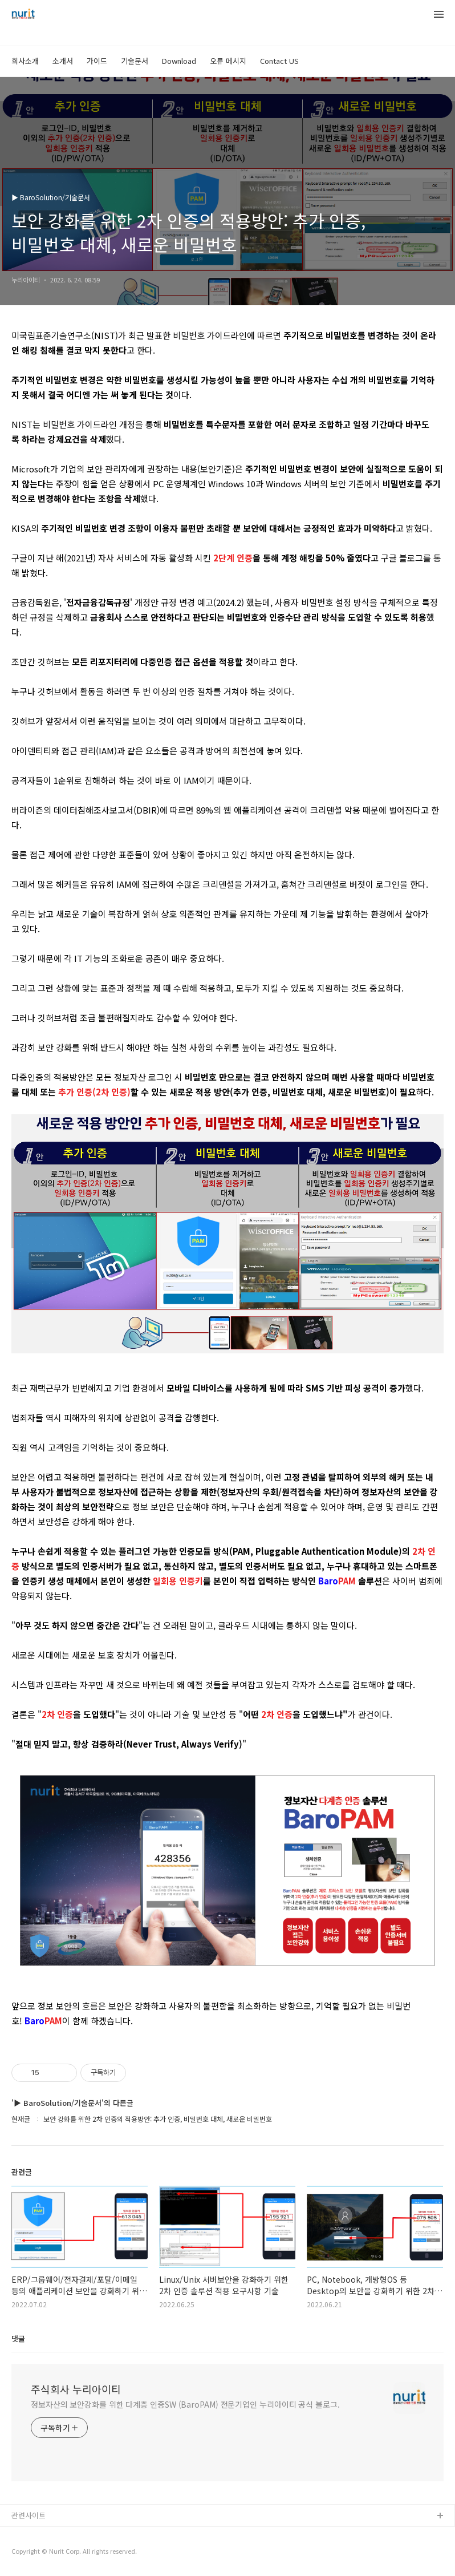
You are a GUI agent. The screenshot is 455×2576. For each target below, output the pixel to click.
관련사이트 (28, 2515)
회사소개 (25, 60)
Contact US (279, 60)
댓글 (18, 2338)
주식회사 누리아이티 (76, 2389)
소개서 (62, 60)
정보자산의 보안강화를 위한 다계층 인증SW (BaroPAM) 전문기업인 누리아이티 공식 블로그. (185, 2404)
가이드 (97, 60)
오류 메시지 (228, 60)
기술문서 (134, 60)
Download (179, 60)
